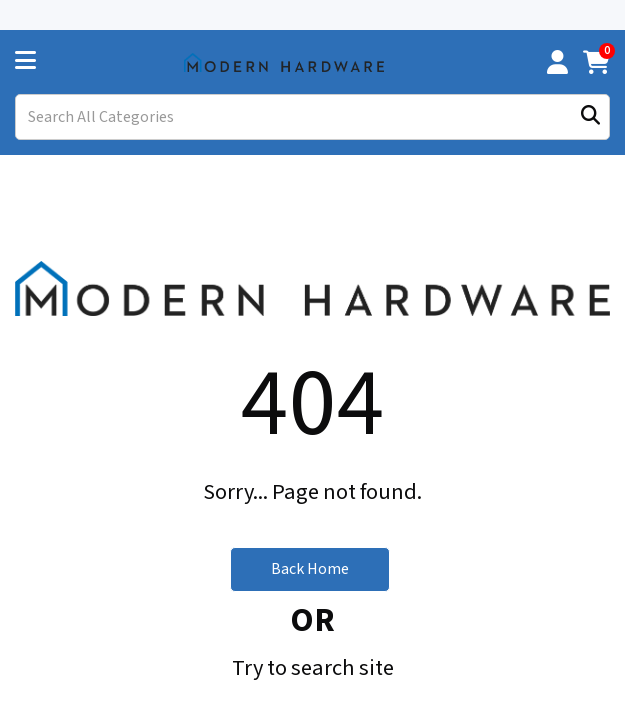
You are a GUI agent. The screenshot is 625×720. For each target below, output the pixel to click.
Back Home (310, 513)
